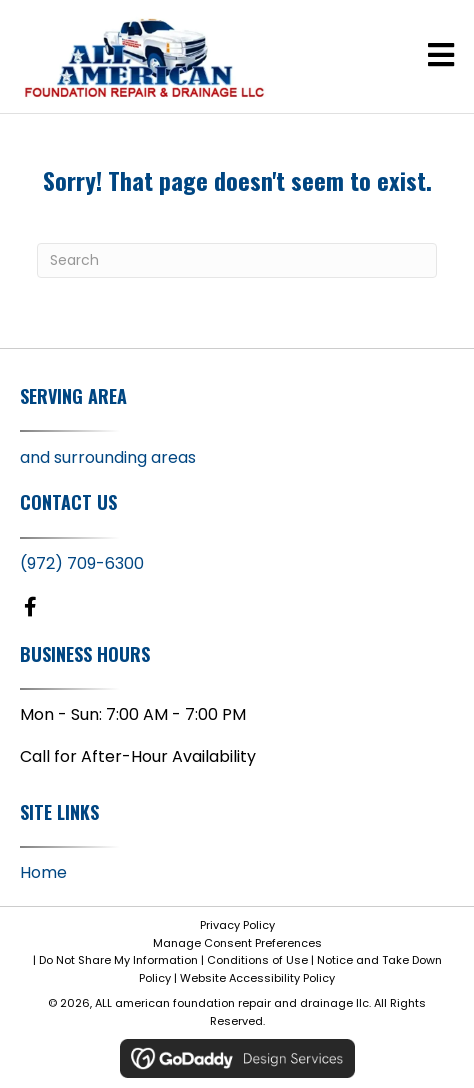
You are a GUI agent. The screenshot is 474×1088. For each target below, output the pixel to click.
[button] (30, 607)
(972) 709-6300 (82, 563)
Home (43, 872)
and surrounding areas (108, 457)
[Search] (237, 260)
